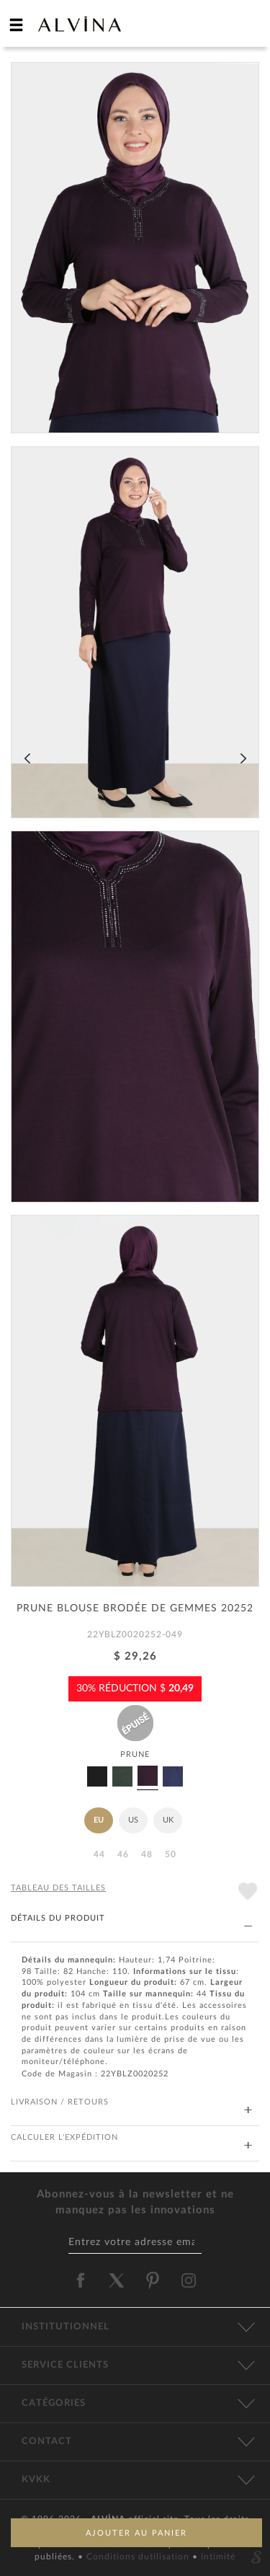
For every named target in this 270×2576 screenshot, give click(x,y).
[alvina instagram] (190, 2280)
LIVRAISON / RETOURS (131, 2102)
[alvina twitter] (116, 2280)
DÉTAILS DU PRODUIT (131, 1919)
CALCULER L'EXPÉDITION (131, 2138)
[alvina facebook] (80, 2280)
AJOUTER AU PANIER (136, 2533)
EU (99, 1820)
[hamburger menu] (16, 24)
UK (168, 1820)
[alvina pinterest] (152, 2280)
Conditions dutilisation (139, 2556)
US (133, 1820)
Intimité (218, 2556)
